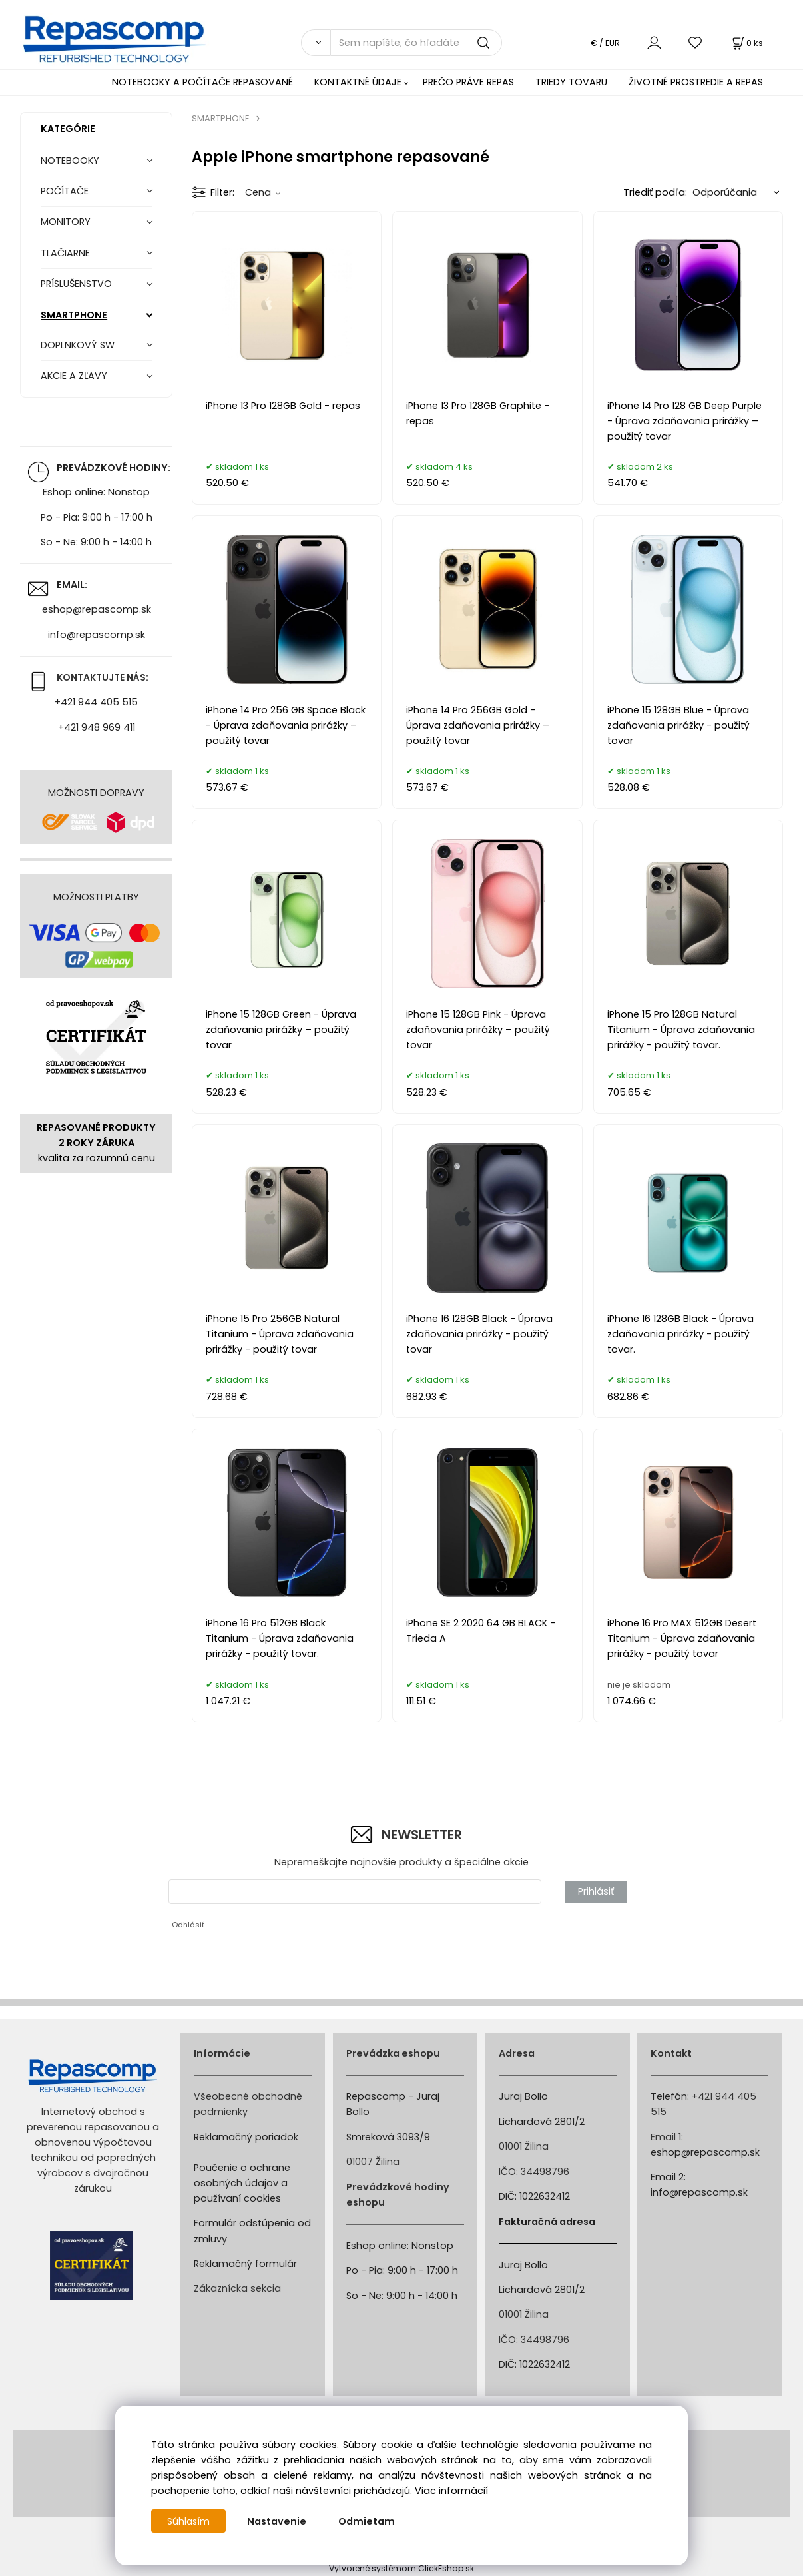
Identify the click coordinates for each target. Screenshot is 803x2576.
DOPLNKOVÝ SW (78, 345)
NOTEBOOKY (70, 160)
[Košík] (746, 43)
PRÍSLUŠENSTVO (76, 283)
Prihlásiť (596, 1891)
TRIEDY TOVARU (571, 82)
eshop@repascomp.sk (96, 609)
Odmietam (368, 2521)
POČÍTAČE (65, 191)
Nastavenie (278, 2521)
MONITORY (66, 221)
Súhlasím (189, 2521)
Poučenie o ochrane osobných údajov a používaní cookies (242, 2183)
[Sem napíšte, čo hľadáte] (416, 42)
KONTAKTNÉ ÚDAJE (358, 82)
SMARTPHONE (74, 315)
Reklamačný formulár (245, 2263)
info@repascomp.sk (96, 634)
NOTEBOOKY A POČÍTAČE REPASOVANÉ (202, 82)
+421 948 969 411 (96, 727)
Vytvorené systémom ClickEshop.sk (401, 2568)
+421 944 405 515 (96, 702)
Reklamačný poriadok (246, 2137)
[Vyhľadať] (315, 42)
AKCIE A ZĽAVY (74, 375)
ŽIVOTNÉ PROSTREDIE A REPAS (696, 82)
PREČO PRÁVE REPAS (468, 82)
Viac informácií (451, 2490)
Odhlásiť (188, 1924)
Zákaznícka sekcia (237, 2288)
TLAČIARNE (65, 253)
